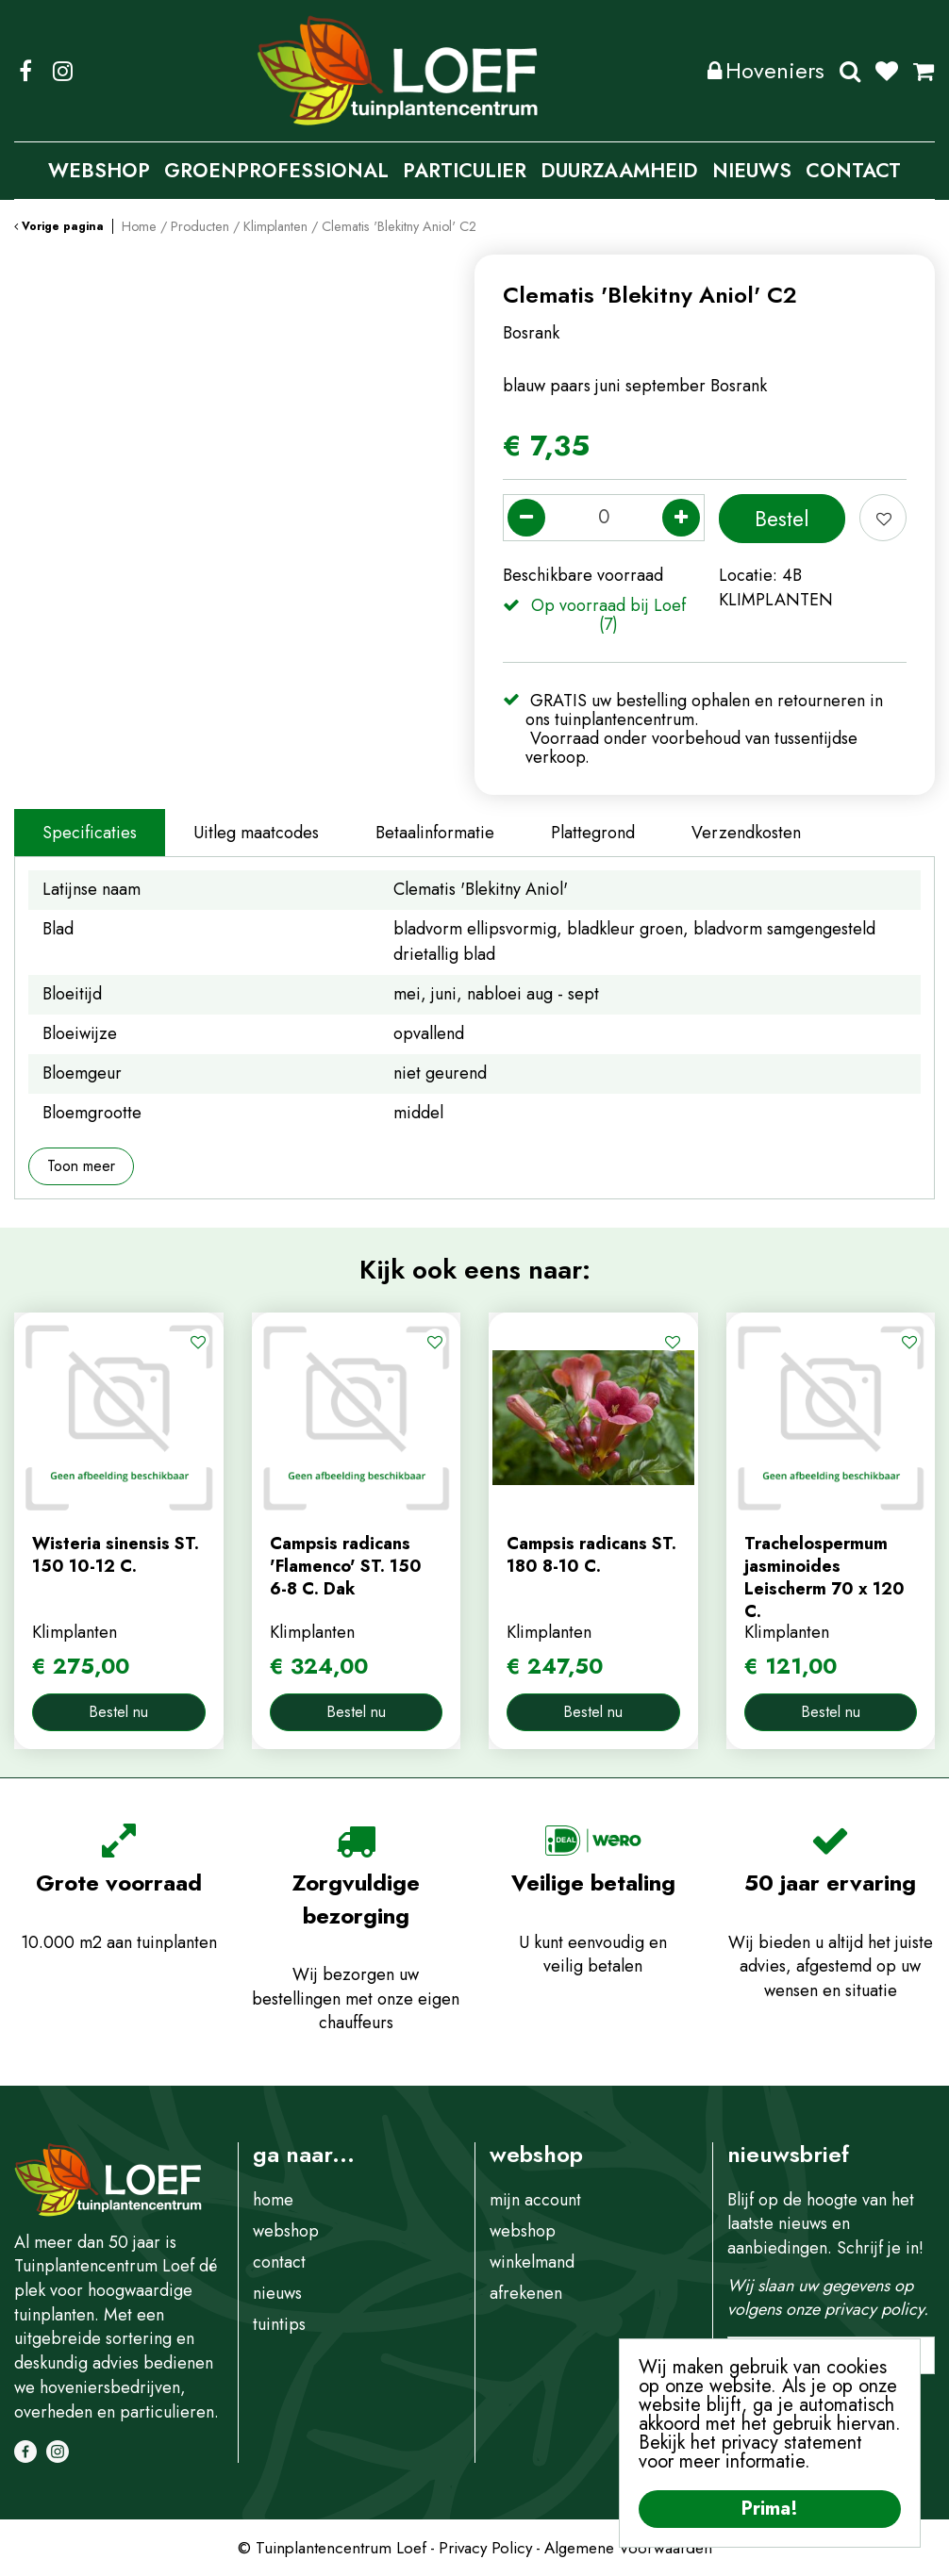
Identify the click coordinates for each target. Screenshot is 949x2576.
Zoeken (850, 70)
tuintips (279, 2324)
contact (279, 2262)
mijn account (535, 2200)
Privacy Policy (485, 2547)
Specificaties (89, 832)
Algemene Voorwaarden (628, 2547)
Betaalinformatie (434, 832)
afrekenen (526, 2293)
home (273, 2200)
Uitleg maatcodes (256, 832)
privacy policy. (876, 2309)
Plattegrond (593, 832)
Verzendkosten (746, 832)
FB (25, 70)
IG (62, 70)
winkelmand (532, 2262)
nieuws (277, 2293)
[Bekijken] (923, 70)
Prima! (769, 2508)
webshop (286, 2231)
